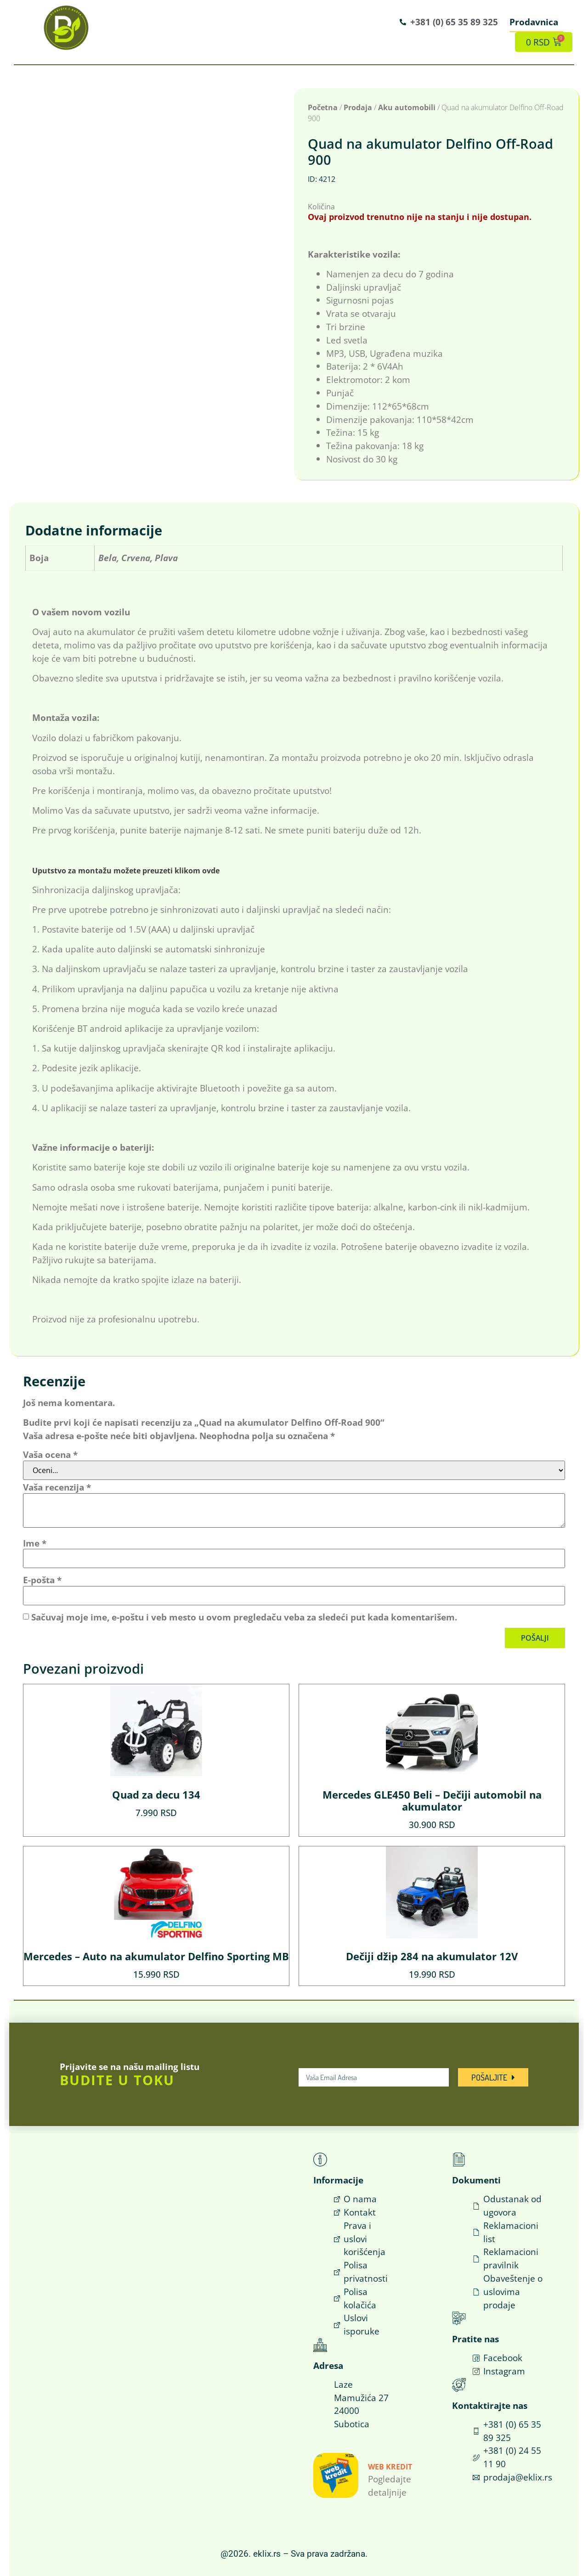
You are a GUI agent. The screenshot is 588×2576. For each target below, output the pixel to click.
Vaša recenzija (57, 1487)
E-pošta (42, 1579)
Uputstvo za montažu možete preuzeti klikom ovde (126, 871)
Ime (34, 1543)
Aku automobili (406, 107)
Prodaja (358, 107)
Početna (323, 107)
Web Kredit (390, 2467)
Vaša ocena (50, 1454)
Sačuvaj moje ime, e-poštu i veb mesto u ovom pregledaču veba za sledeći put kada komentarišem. (244, 1617)
